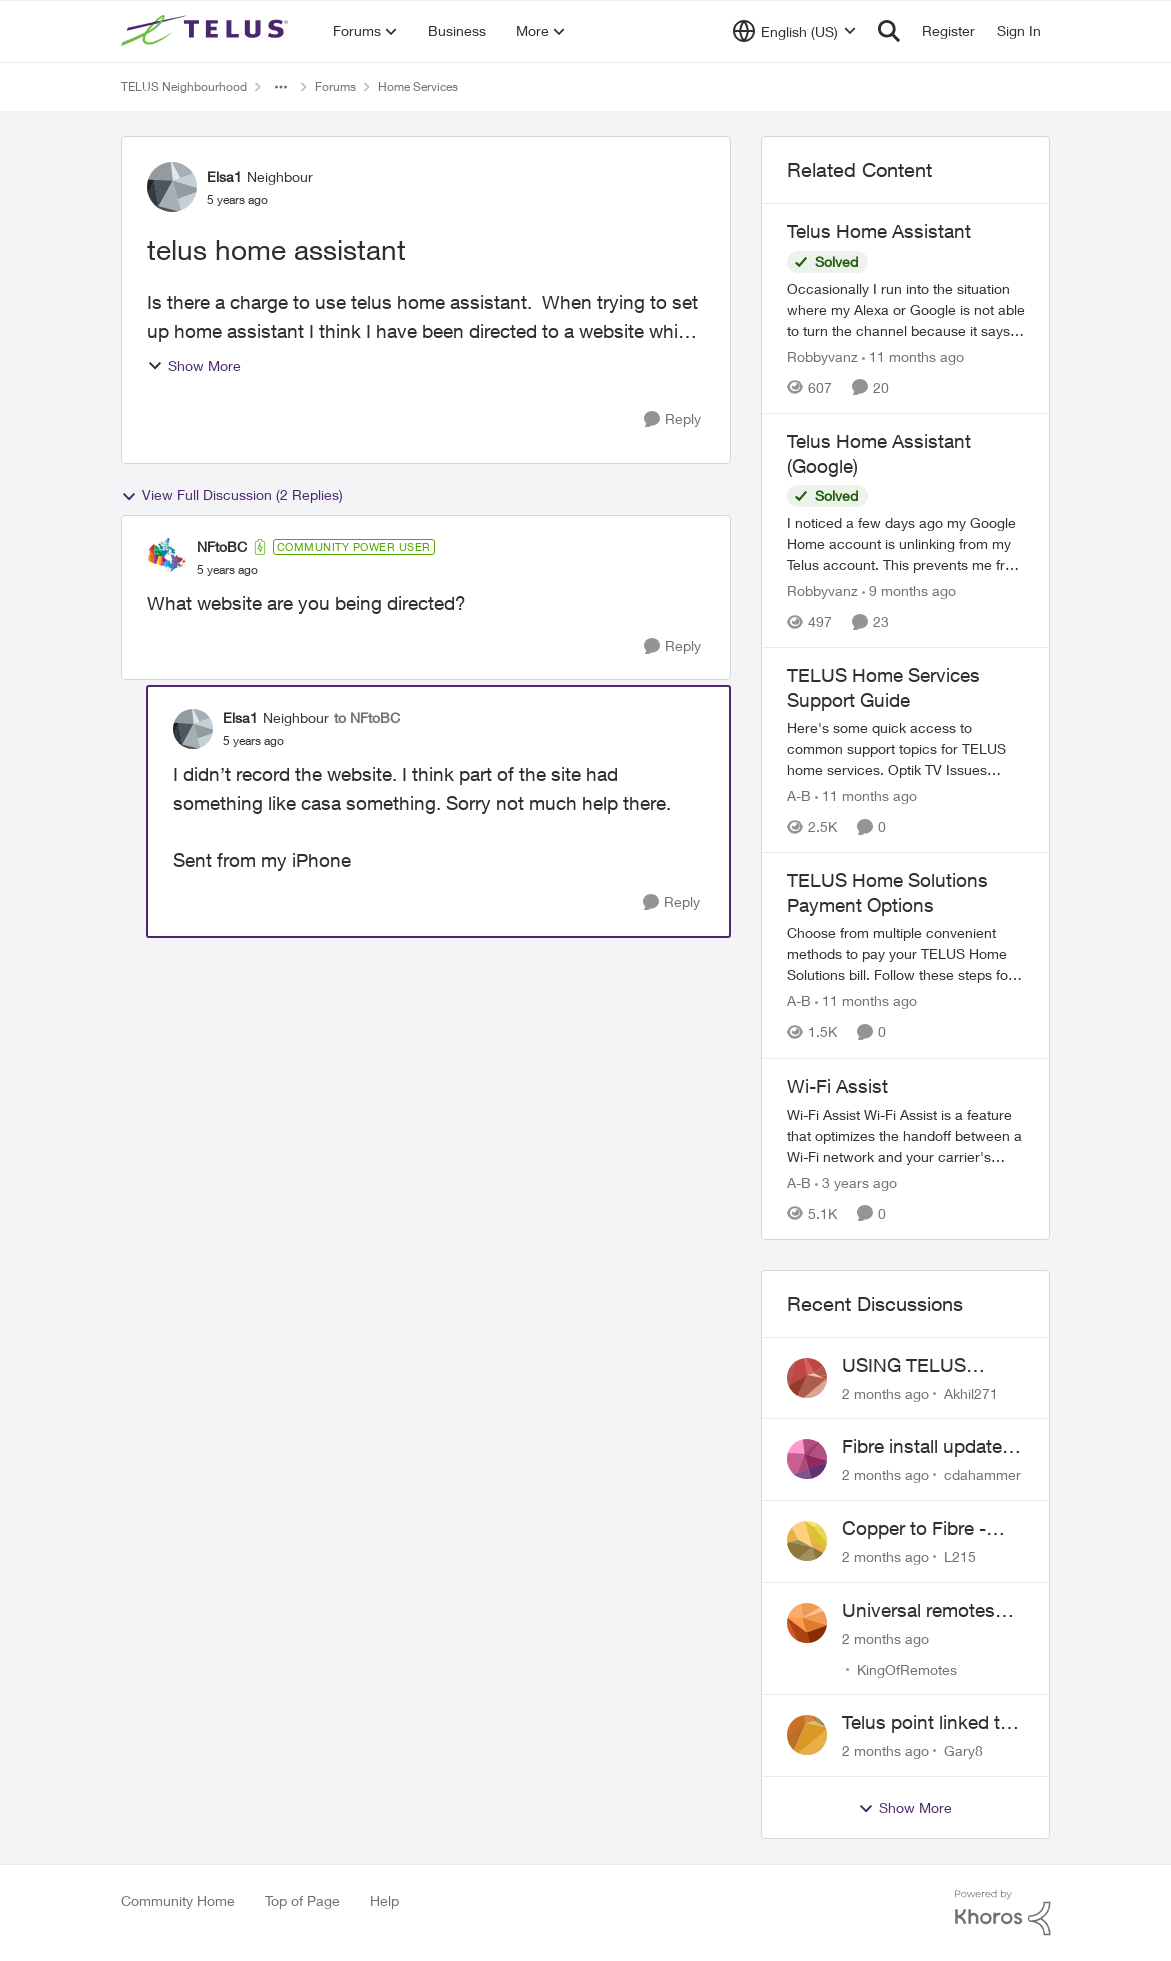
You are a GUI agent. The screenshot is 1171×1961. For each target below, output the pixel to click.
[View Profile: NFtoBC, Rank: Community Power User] (167, 558)
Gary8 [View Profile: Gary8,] (963, 1750)
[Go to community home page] (207, 31)
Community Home (178, 1900)
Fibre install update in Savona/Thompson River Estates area (932, 1447)
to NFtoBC (367, 717)
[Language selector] (794, 31)
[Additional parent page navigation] (281, 87)
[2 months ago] (885, 1392)
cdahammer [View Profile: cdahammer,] (982, 1474)
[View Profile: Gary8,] (807, 1735)
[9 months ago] (909, 590)
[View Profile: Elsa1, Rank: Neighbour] (172, 187)
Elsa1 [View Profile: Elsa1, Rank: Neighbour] (224, 176)
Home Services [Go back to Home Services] (418, 86)
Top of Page (302, 1900)
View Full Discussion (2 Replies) (232, 495)
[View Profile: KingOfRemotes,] (807, 1623)
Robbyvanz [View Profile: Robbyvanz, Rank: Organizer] (822, 356)
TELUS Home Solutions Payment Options (887, 892)
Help (384, 1900)
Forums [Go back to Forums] (335, 86)
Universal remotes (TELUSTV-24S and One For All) (924, 1611)
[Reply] (672, 419)
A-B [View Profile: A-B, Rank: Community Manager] (799, 795)
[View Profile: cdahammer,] (807, 1459)
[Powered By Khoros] (1003, 1913)
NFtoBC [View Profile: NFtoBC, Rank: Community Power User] (222, 546)
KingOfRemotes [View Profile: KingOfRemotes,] (907, 1668)
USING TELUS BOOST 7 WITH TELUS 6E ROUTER (927, 1366)
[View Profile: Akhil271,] (807, 1378)
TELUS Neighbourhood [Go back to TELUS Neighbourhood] (184, 86)
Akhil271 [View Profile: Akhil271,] (971, 1392)
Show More (194, 365)
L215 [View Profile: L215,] (960, 1556)
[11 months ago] (913, 356)
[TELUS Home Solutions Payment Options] (906, 954)
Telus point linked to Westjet (926, 1723)
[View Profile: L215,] (807, 1541)
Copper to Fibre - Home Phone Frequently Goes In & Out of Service (931, 1529)
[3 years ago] (856, 1182)
